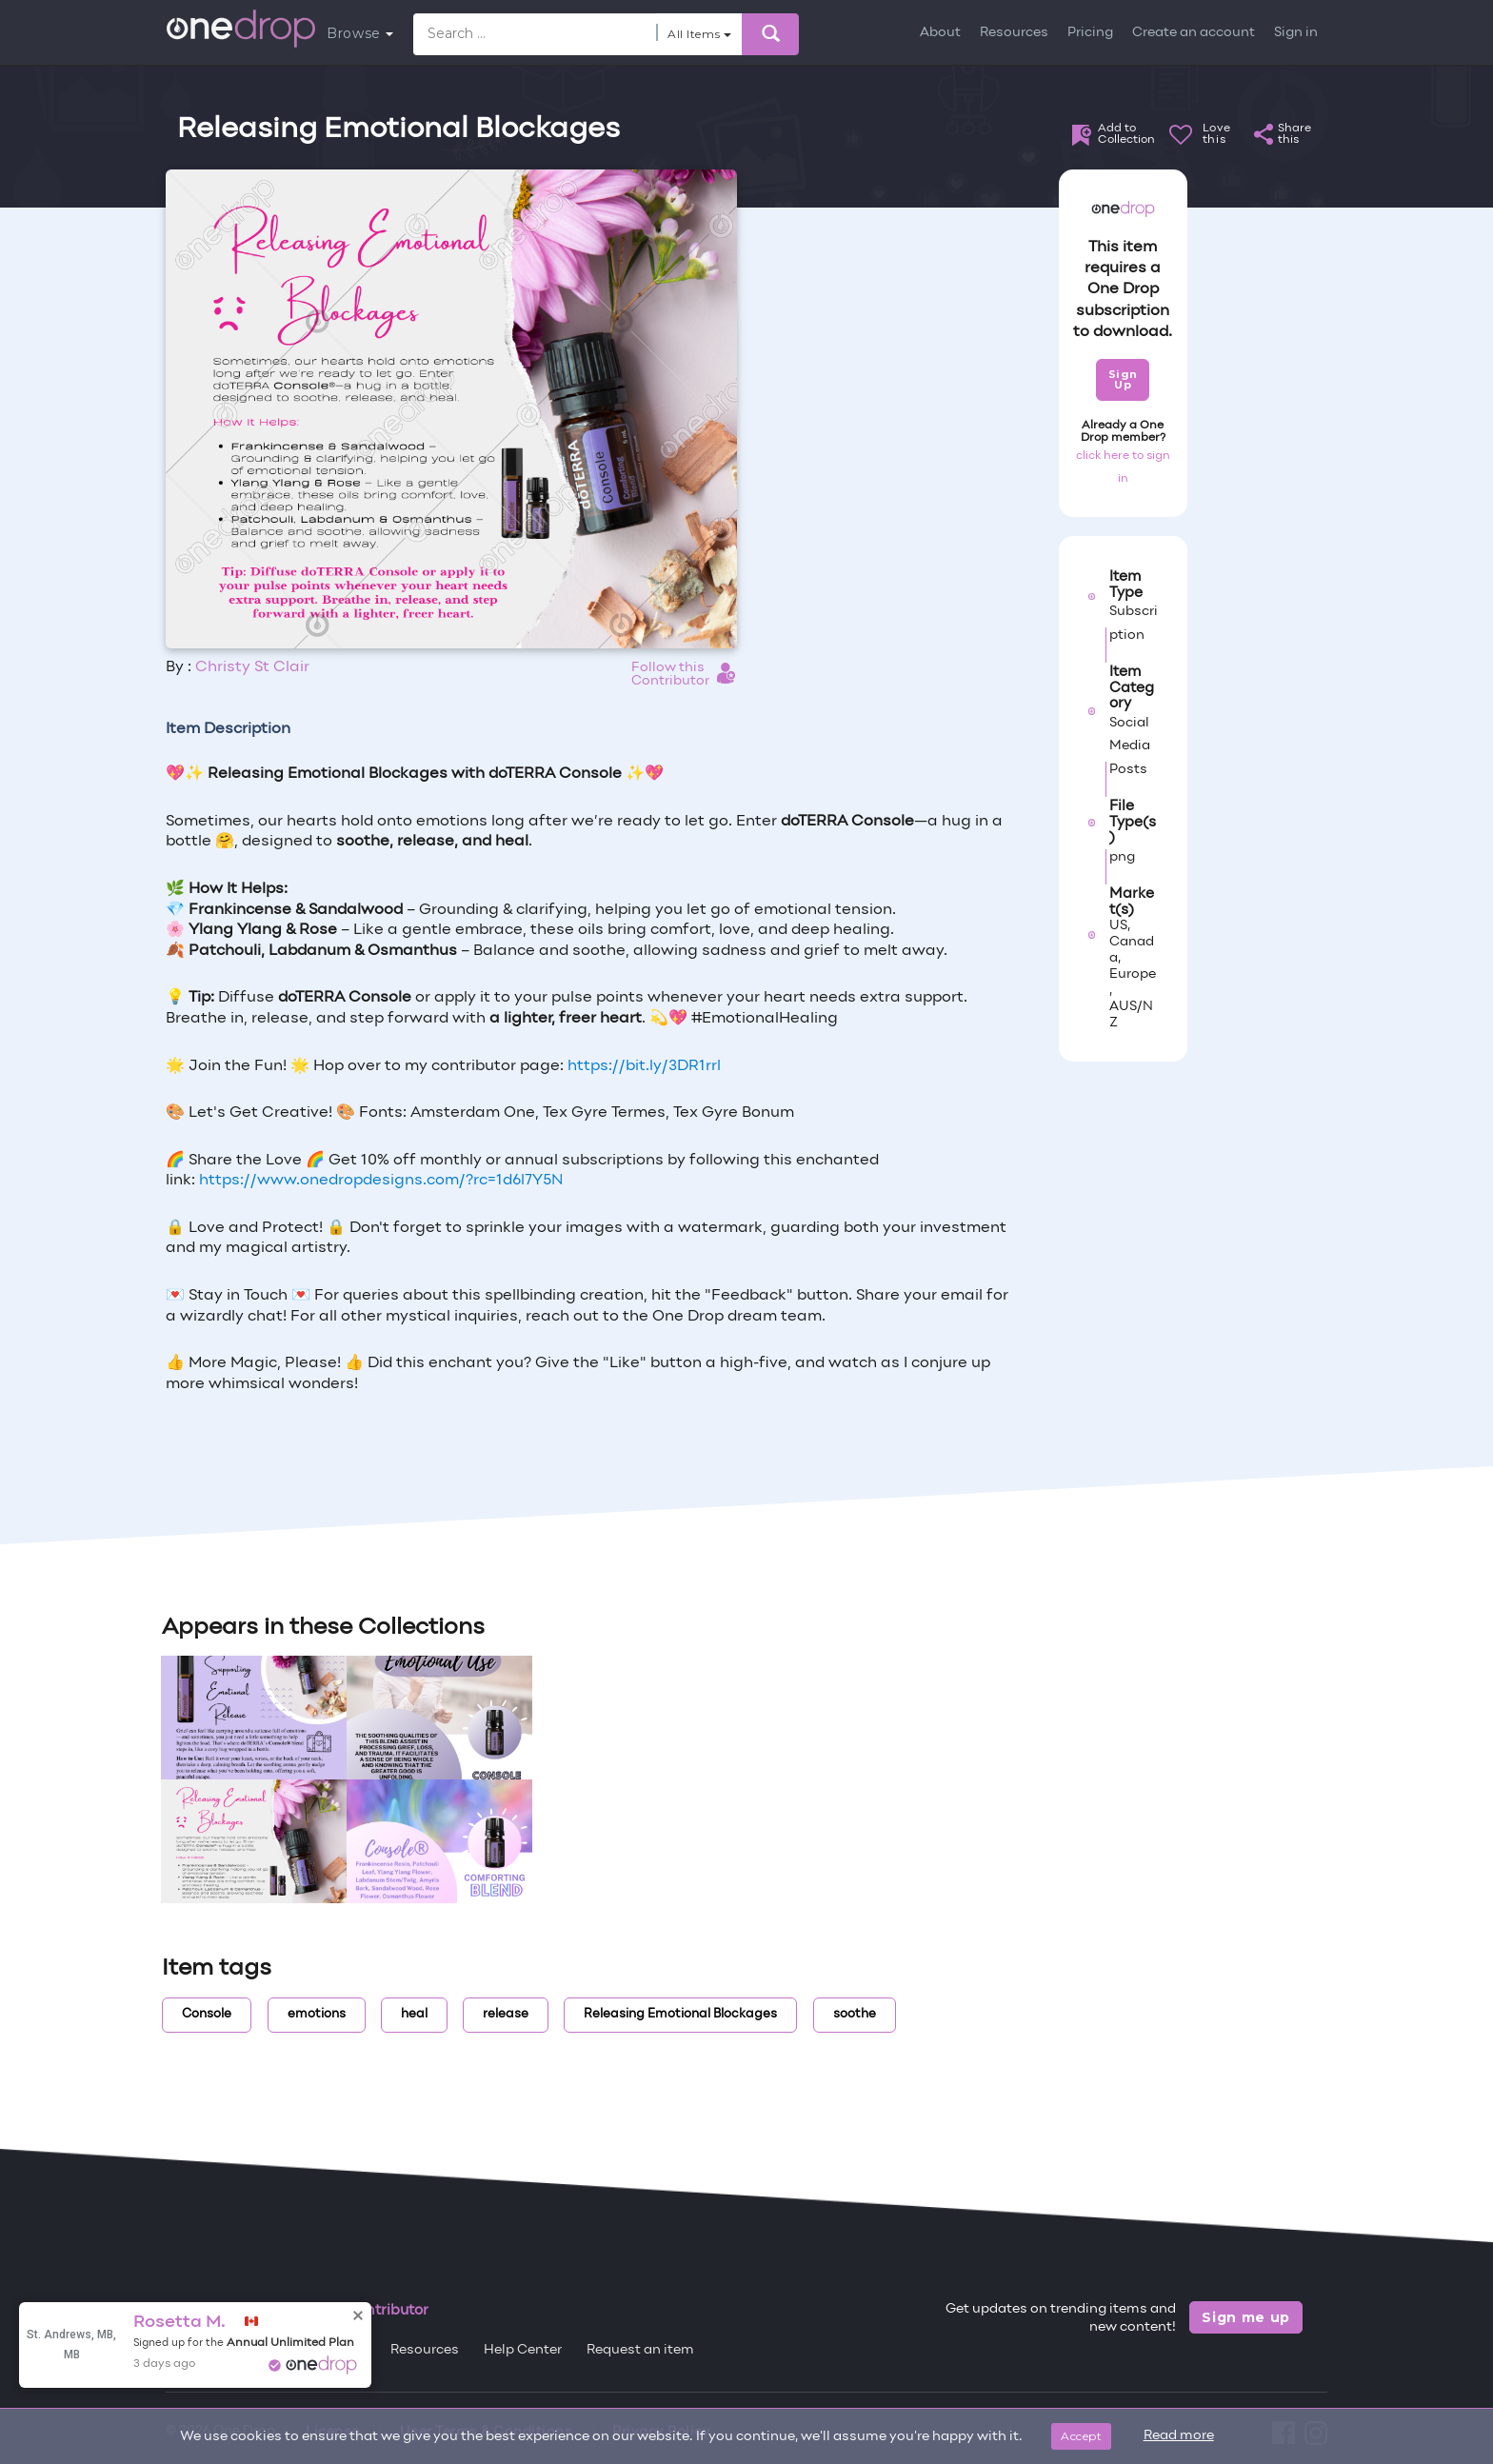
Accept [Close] (1081, 2436)
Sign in (1296, 33)
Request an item (640, 2350)
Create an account (1193, 33)
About (940, 33)
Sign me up (1246, 2317)
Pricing (1090, 33)
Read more (1179, 2436)
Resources (1014, 33)
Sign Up (1123, 379)
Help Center (523, 2350)
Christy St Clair (252, 667)
